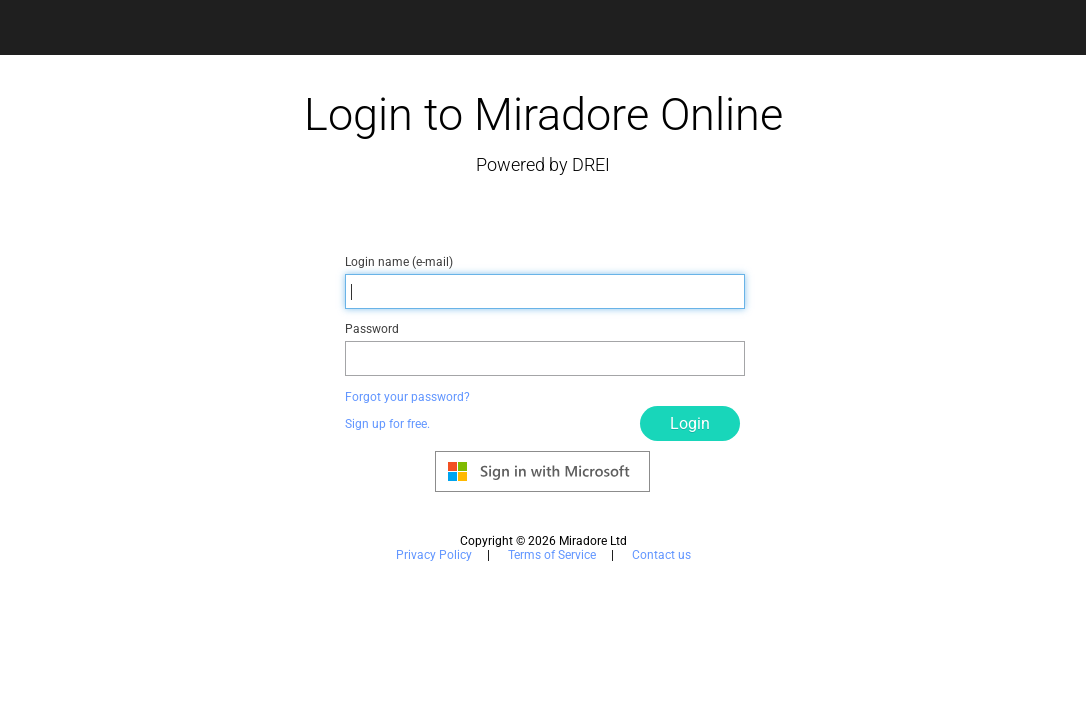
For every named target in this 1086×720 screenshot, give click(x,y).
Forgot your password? (407, 397)
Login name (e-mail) (399, 262)
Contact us (661, 555)
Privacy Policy (434, 555)
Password (372, 329)
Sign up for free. (387, 424)
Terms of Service (552, 555)
